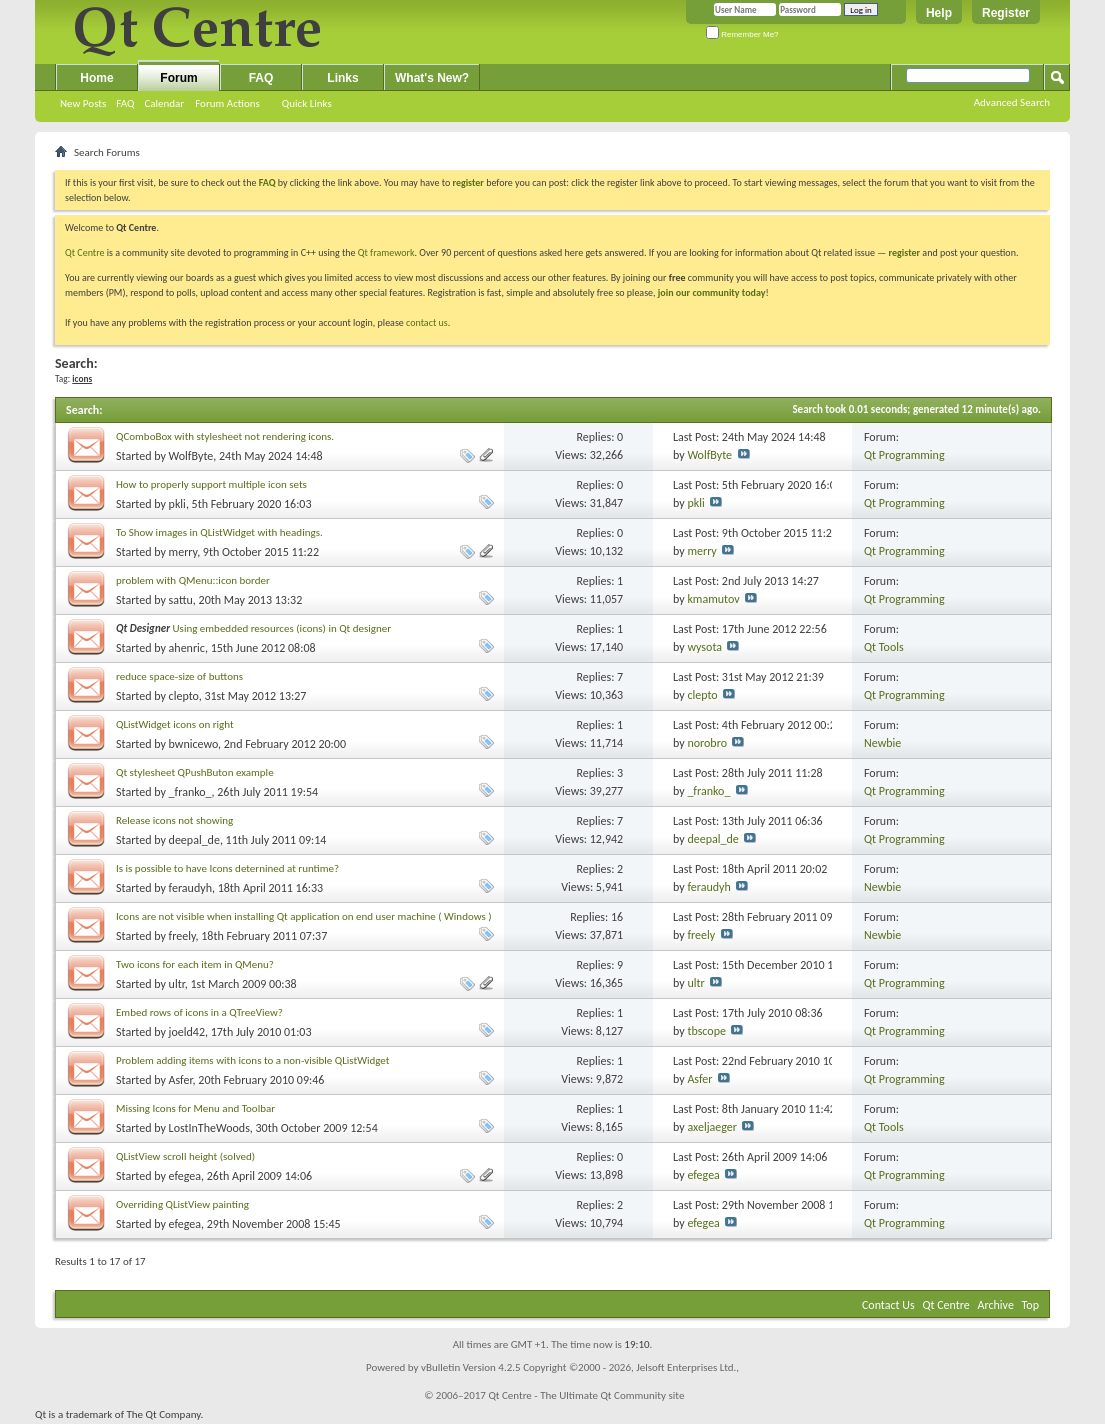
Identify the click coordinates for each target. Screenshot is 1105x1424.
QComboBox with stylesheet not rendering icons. (225, 436)
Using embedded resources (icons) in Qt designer (282, 628)
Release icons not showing (174, 820)
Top (1030, 1305)
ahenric (187, 648)
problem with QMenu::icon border (193, 580)
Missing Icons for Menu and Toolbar (195, 1108)
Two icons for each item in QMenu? (195, 964)
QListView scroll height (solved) (185, 1156)
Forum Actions (227, 103)
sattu (181, 600)
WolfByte (191, 456)
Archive (996, 1305)
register (904, 252)
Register (1006, 13)
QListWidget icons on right (175, 724)
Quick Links (307, 103)
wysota (704, 647)
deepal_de (194, 840)
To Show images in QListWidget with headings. (219, 532)
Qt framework (386, 252)
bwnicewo (193, 744)
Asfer (181, 1080)
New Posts (83, 103)
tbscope (706, 1031)
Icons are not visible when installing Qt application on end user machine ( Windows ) (304, 916)
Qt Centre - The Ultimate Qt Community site (586, 1395)
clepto (184, 696)
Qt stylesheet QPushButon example (195, 772)
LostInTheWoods (209, 1128)
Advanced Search (1012, 102)
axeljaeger (712, 1127)
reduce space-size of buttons (179, 676)
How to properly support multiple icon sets (211, 484)
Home (96, 78)
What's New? (432, 78)
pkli (177, 504)
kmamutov (713, 599)
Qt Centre (85, 252)
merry (183, 552)
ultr (177, 984)
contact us (427, 322)
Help (939, 13)
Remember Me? (742, 34)
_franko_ (190, 792)
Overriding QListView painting (182, 1204)
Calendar (164, 103)
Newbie (882, 743)
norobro (707, 743)
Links (342, 78)
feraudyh (190, 888)
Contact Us (888, 1305)
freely (182, 936)
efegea (185, 1176)
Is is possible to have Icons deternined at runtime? (227, 868)
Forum (178, 78)
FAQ (125, 103)
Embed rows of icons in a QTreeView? (199, 1012)
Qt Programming (904, 455)
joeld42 (187, 1032)
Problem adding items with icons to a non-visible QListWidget (252, 1060)
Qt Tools (884, 647)
